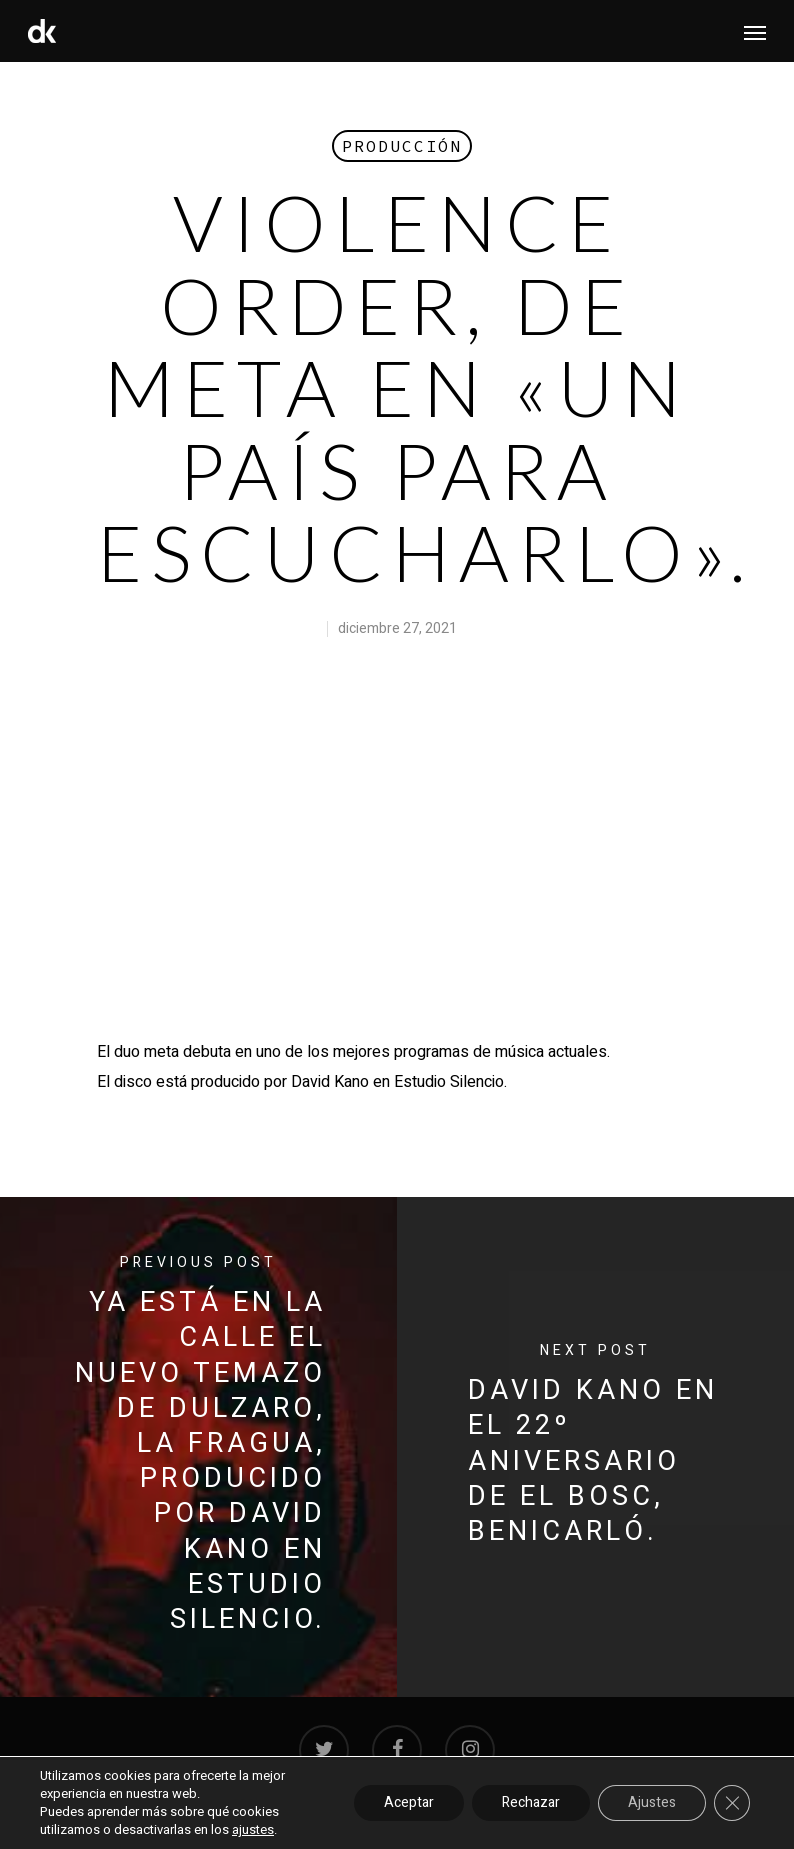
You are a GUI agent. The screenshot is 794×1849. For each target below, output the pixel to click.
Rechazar (531, 1802)
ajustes (253, 1830)
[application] (397, 849)
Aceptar (409, 1802)
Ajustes (652, 1802)
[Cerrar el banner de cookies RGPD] (732, 1803)
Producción (402, 146)
